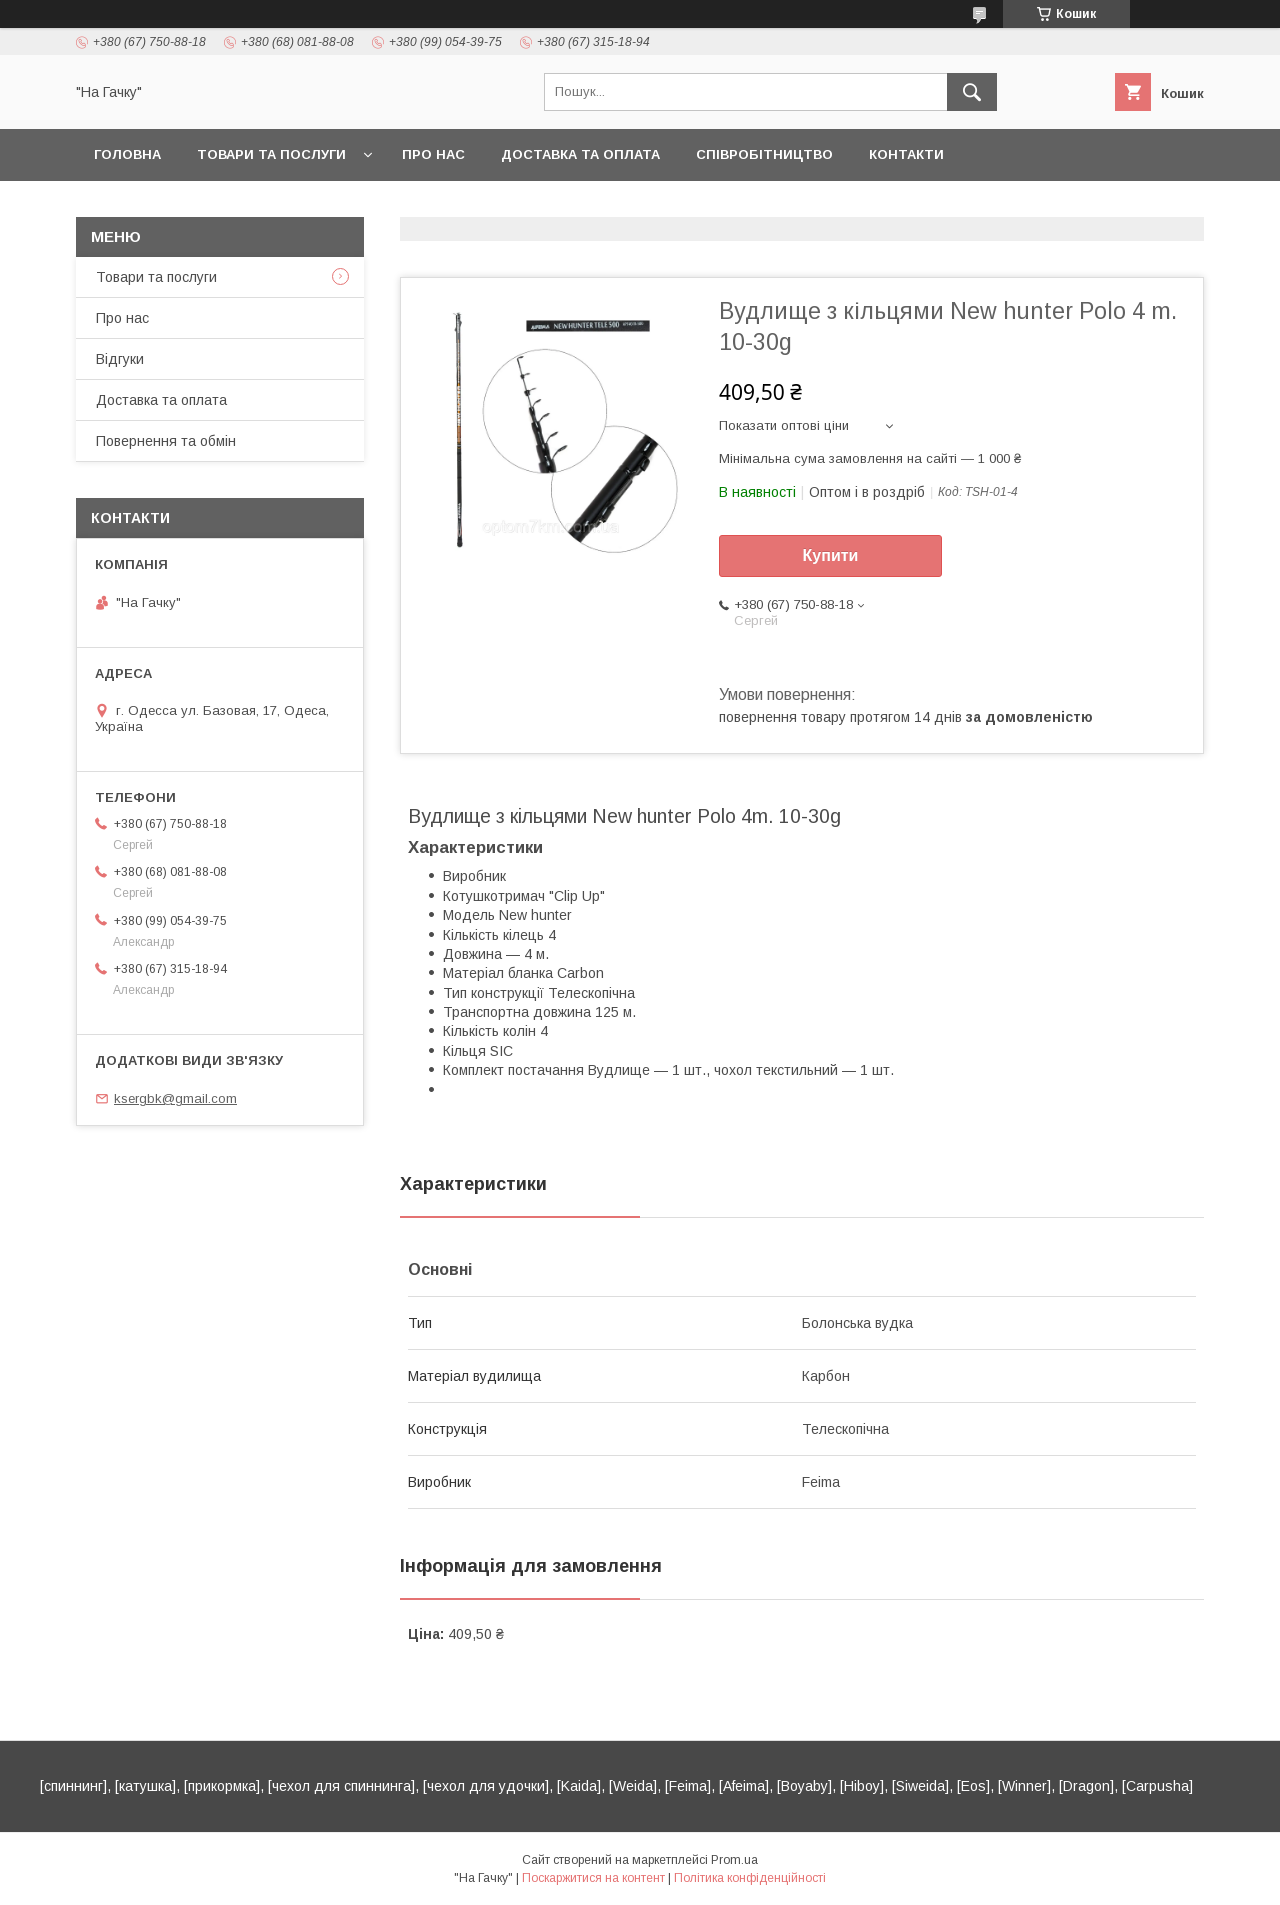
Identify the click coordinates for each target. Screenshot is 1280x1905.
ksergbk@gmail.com (175, 1098)
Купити (831, 555)
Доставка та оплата (580, 154)
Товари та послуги (271, 154)
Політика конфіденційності (750, 1878)
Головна (127, 154)
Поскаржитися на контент (593, 1878)
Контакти (906, 154)
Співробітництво (764, 154)
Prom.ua (734, 1860)
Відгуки (120, 359)
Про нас (433, 154)
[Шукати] (972, 92)
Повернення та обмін (166, 441)
